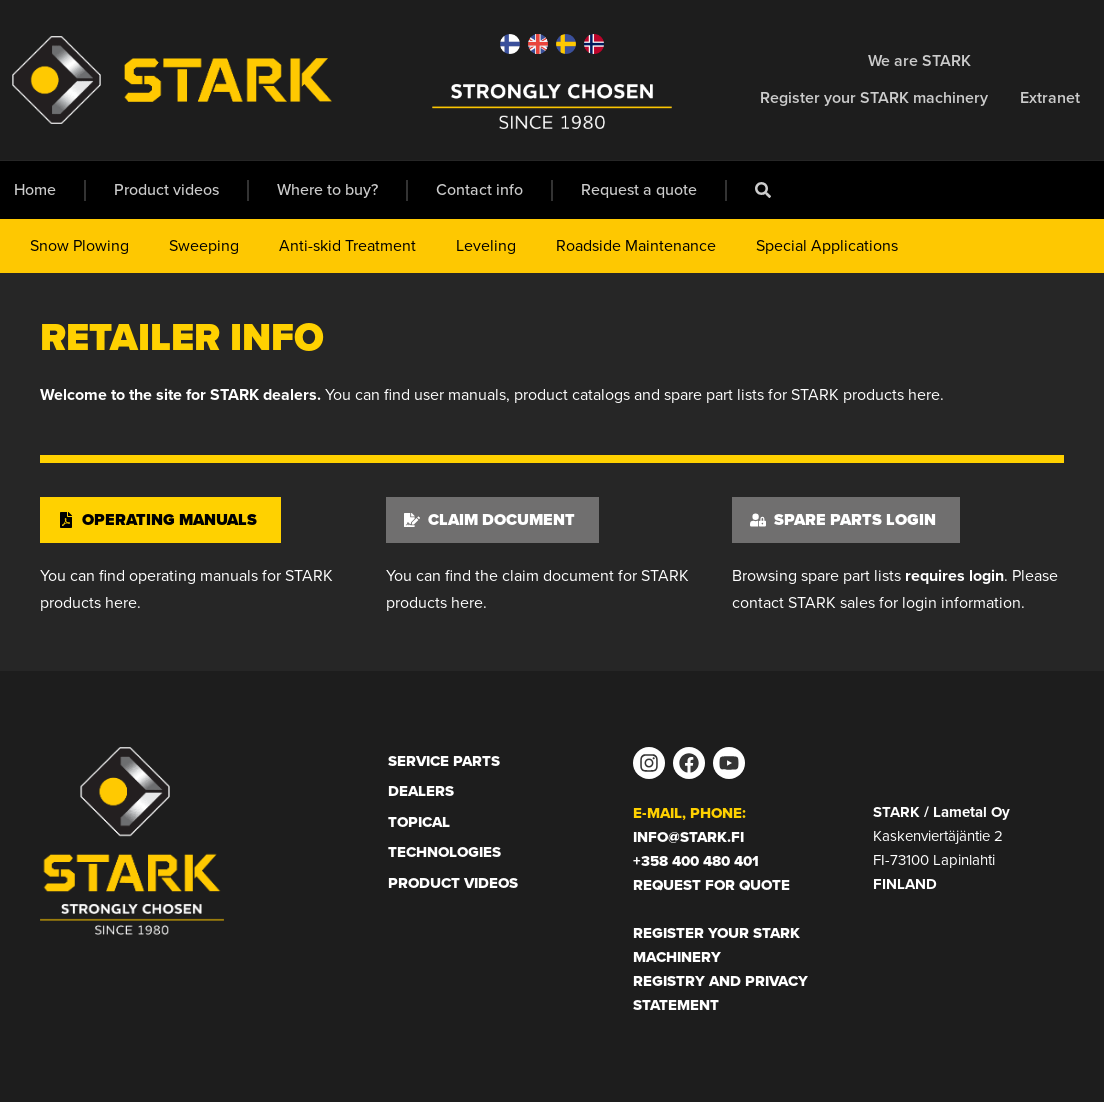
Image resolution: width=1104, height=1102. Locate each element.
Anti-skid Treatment (347, 245)
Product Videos (453, 883)
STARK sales (831, 602)
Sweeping (204, 245)
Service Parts (444, 761)
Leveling (486, 245)
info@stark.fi (688, 837)
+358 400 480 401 (696, 861)
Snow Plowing (79, 245)
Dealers (421, 791)
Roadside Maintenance (636, 245)
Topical (419, 822)
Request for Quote (711, 885)
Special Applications (827, 245)
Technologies (444, 852)
